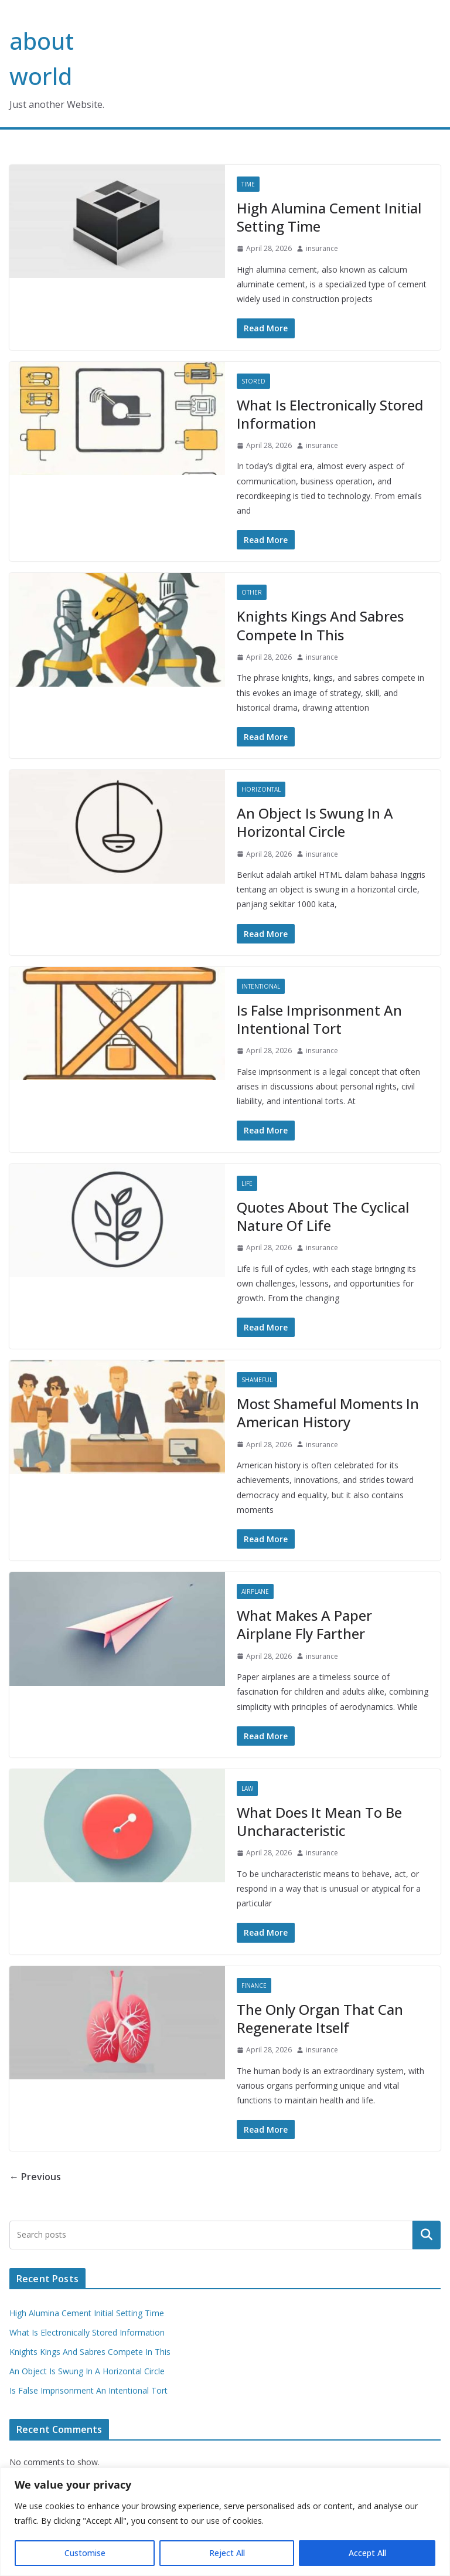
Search (426, 2234)
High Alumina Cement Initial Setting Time (329, 217)
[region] (225, 2522)
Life (247, 1183)
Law (247, 1788)
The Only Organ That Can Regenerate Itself (320, 2018)
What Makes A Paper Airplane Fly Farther (304, 1624)
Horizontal (261, 789)
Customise (84, 2552)
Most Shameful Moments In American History (328, 1412)
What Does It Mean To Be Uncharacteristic (319, 1821)
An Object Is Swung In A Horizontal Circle (315, 822)
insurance (322, 248)
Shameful (256, 1380)
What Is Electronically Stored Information (330, 414)
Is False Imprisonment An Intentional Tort (319, 1019)
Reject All (227, 2552)
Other (251, 592)
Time (248, 184)
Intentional (260, 986)
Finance (254, 1985)
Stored (253, 381)
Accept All (367, 2552)
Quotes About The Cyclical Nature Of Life (323, 1216)
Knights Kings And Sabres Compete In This (320, 625)
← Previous (35, 2176)
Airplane (255, 1591)
